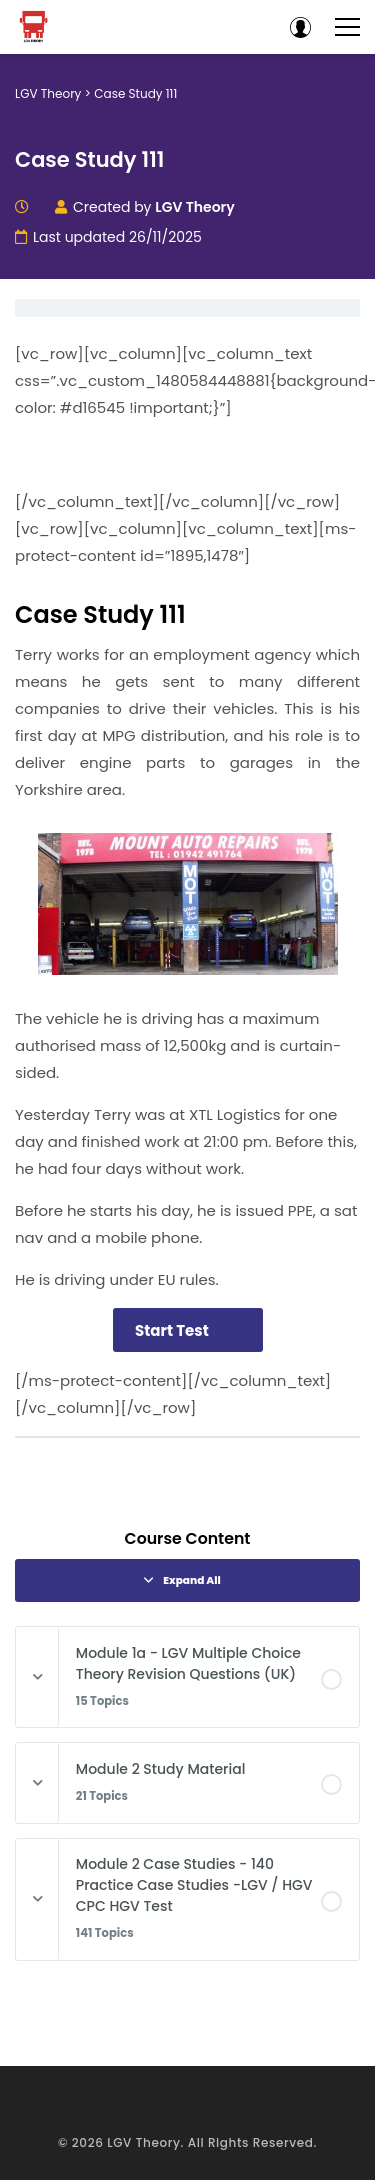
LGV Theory (143, 2142)
